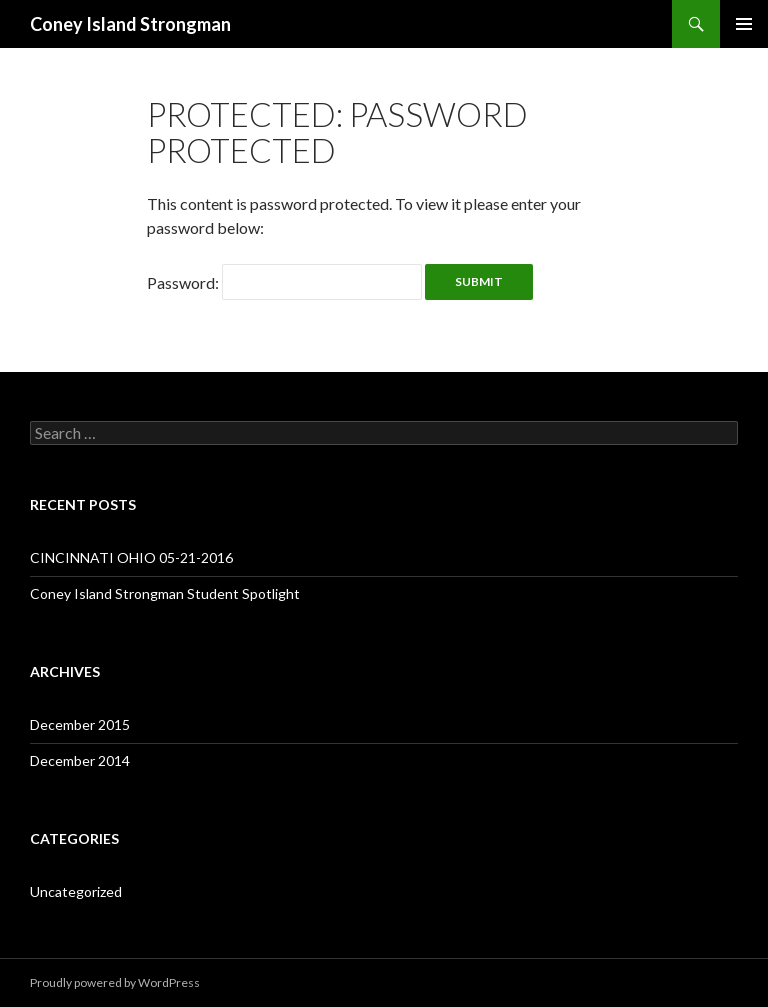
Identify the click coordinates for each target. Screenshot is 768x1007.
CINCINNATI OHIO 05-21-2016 (131, 557)
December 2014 (80, 760)
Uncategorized (76, 891)
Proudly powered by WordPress (115, 982)
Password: (284, 282)
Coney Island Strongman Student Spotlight (165, 593)
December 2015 (80, 724)
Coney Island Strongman (130, 24)
